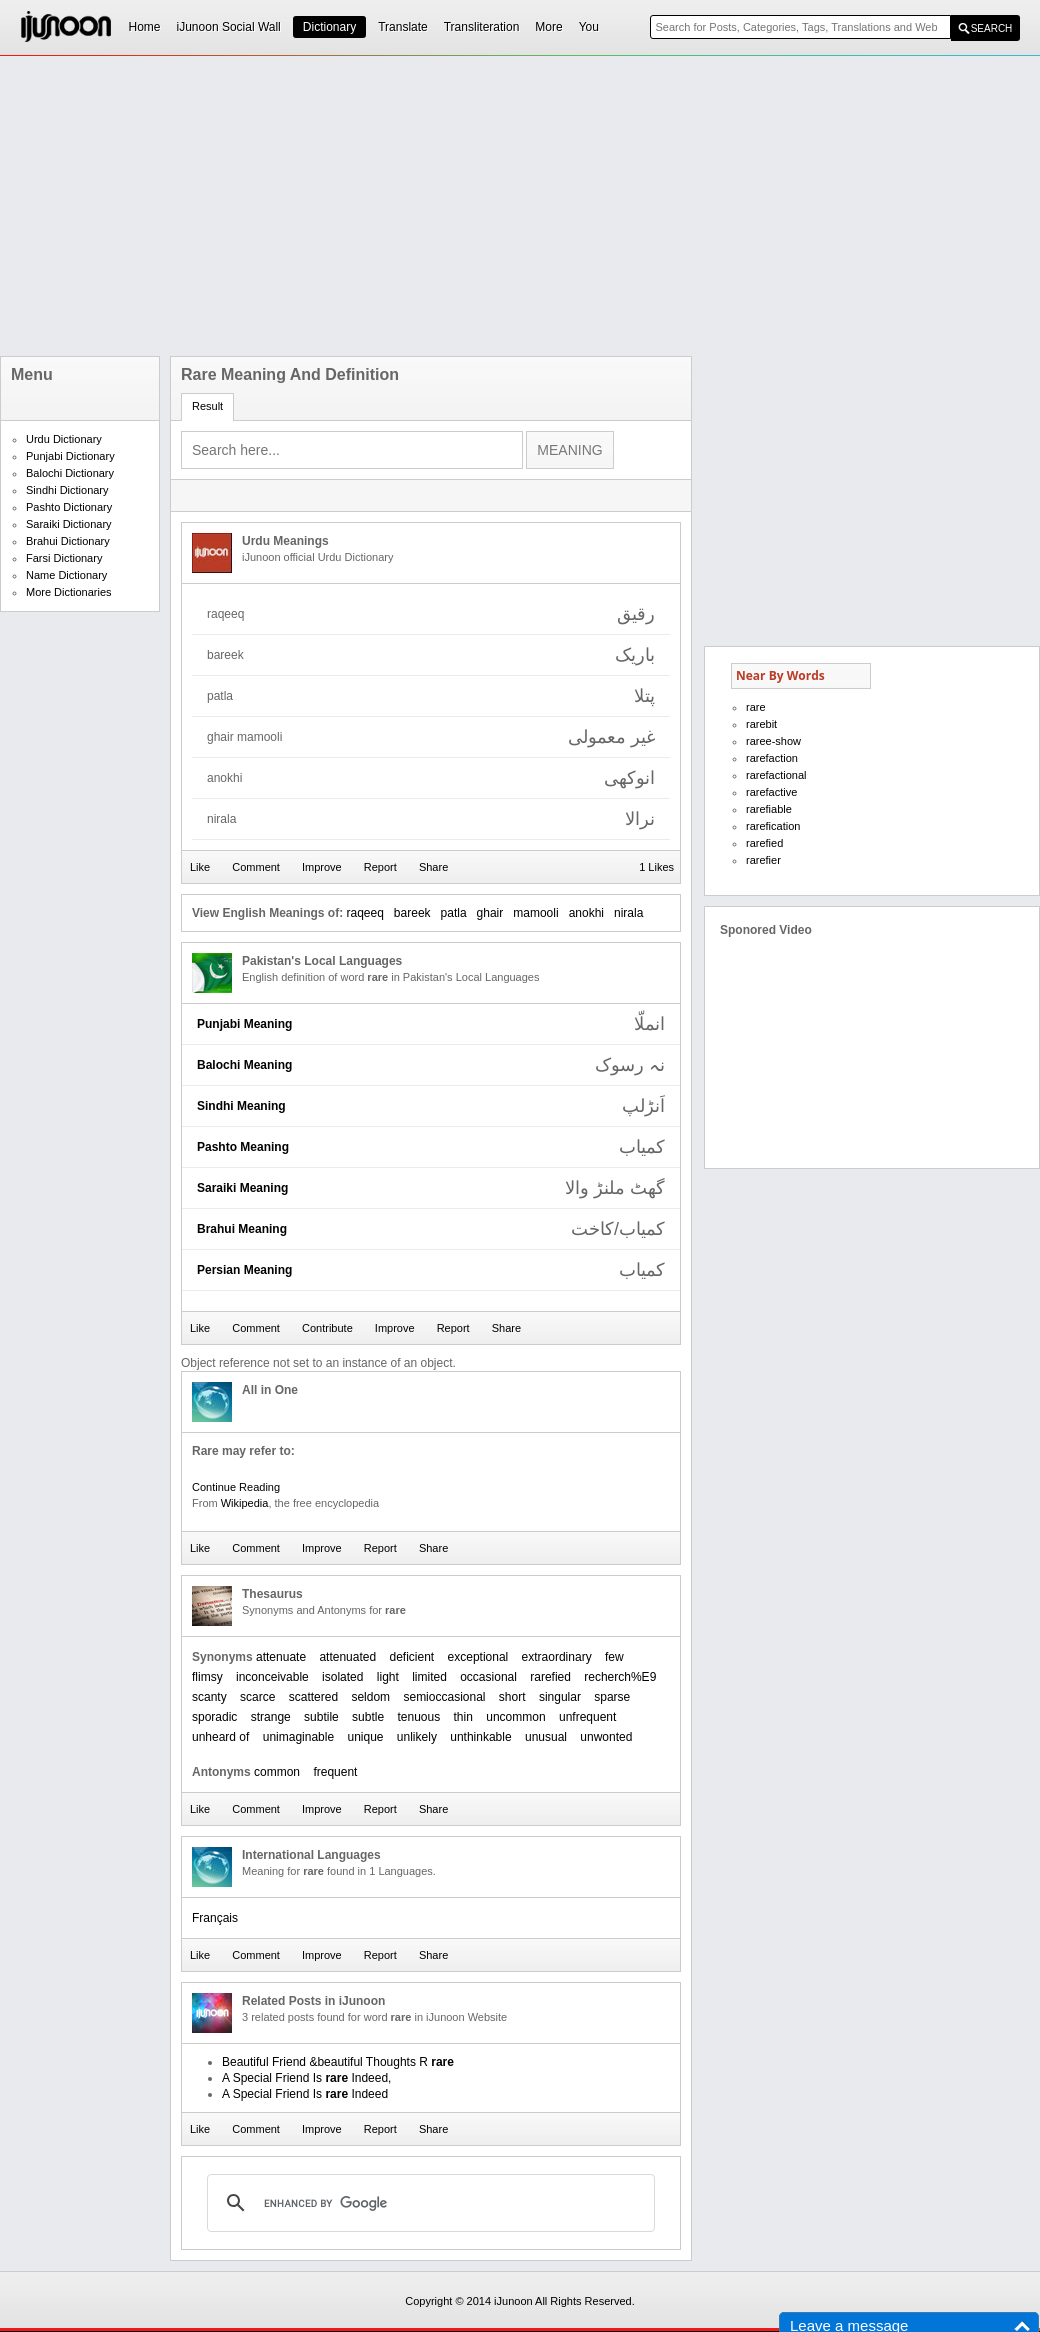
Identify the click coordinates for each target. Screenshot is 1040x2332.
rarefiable (769, 809)
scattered (313, 1697)
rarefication (773, 826)
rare (756, 707)
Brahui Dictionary (68, 541)
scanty (209, 1697)
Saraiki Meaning (242, 1188)
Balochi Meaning (244, 1065)
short (512, 1697)
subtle (368, 1717)
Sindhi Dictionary (67, 490)
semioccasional (444, 1697)
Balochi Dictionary (70, 473)
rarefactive (771, 792)
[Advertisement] (292, 206)
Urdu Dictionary (64, 439)
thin (463, 1717)
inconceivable (272, 1677)
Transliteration (482, 27)
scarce (257, 1697)
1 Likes (656, 867)
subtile (321, 1717)
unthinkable (480, 1737)
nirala (628, 913)
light (388, 1677)
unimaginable (298, 1737)
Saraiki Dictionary (69, 524)
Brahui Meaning (242, 1229)
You (589, 27)
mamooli (535, 913)
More (548, 27)
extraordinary (557, 1657)
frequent (335, 1772)
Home (145, 27)
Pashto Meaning (243, 1147)
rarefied (550, 1677)
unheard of (220, 1737)
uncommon (515, 1717)
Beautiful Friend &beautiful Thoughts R (338, 2062)
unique (365, 1737)
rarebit (761, 724)
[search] (428, 2203)
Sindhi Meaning (241, 1106)
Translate (403, 27)
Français (215, 1918)
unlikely (417, 1737)
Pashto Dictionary (69, 507)
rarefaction (772, 758)
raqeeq (364, 913)
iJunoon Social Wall (229, 27)
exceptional (478, 1657)
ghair (490, 913)
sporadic (214, 1717)
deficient (411, 1657)
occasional (488, 1677)
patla (454, 913)
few (614, 1657)
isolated (342, 1677)
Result (207, 406)
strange (271, 1717)
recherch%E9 (620, 1677)
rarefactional (776, 775)
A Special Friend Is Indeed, (306, 2078)
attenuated (347, 1657)
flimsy (207, 1677)
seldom (370, 1697)
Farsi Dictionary (64, 558)
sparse (612, 1697)
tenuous (418, 1717)
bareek (412, 913)
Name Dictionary (66, 575)
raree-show (773, 741)
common (277, 1772)
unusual (546, 1737)
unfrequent (587, 1717)
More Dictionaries (69, 592)
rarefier (763, 860)
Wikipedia (245, 1503)
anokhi (586, 913)
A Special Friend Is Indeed (305, 2094)
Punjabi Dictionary (70, 456)
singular (560, 1697)
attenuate (281, 1657)
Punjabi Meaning (244, 1024)
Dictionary (329, 27)
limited (429, 1677)
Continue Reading (236, 1487)
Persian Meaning (244, 1270)
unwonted (606, 1737)
